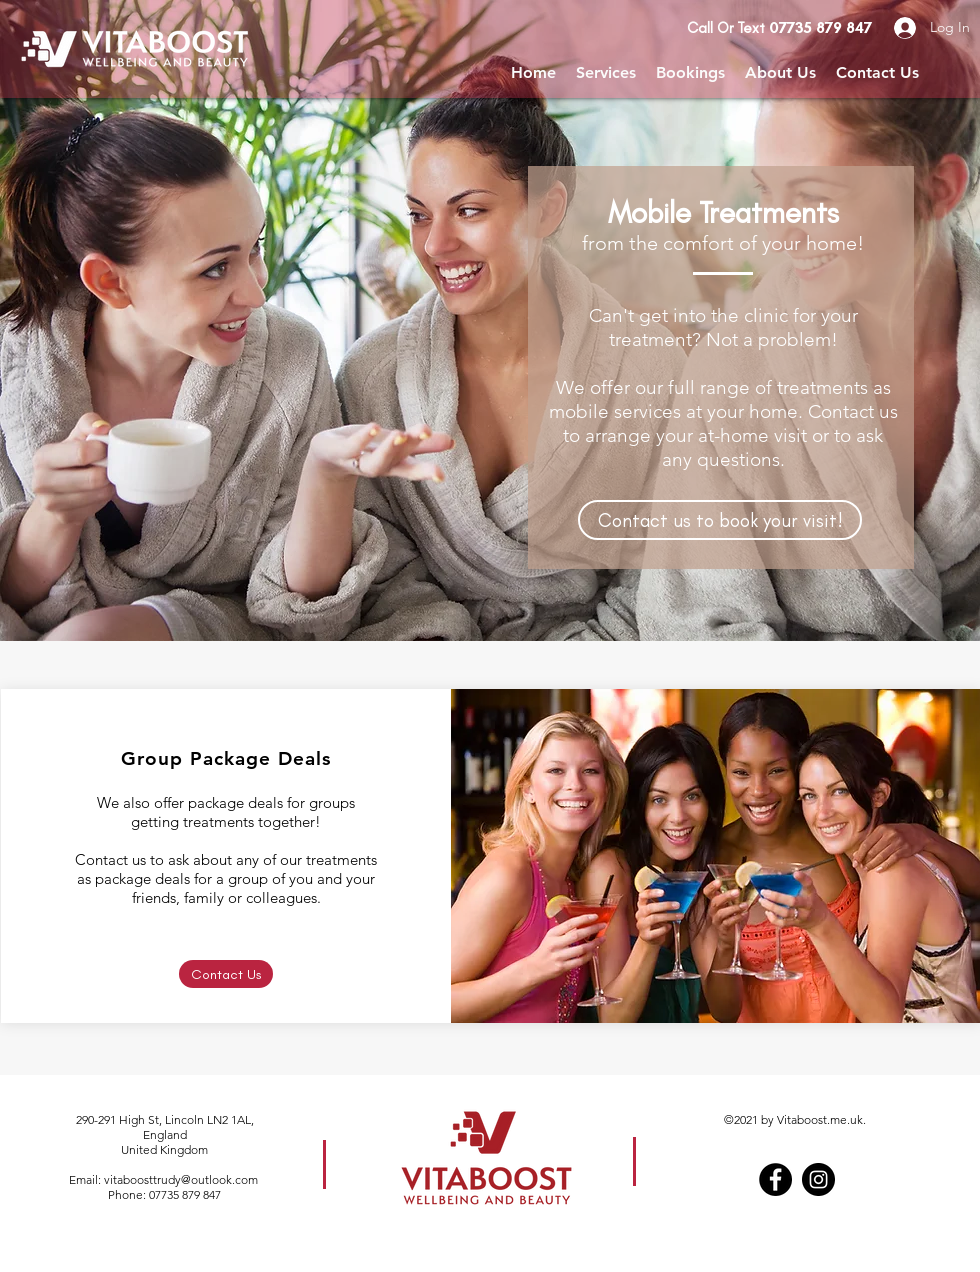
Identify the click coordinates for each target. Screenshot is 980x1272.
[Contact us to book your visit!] (720, 520)
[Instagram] (818, 1179)
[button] (606, 73)
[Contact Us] (226, 974)
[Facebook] (775, 1179)
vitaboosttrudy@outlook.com (181, 1179)
